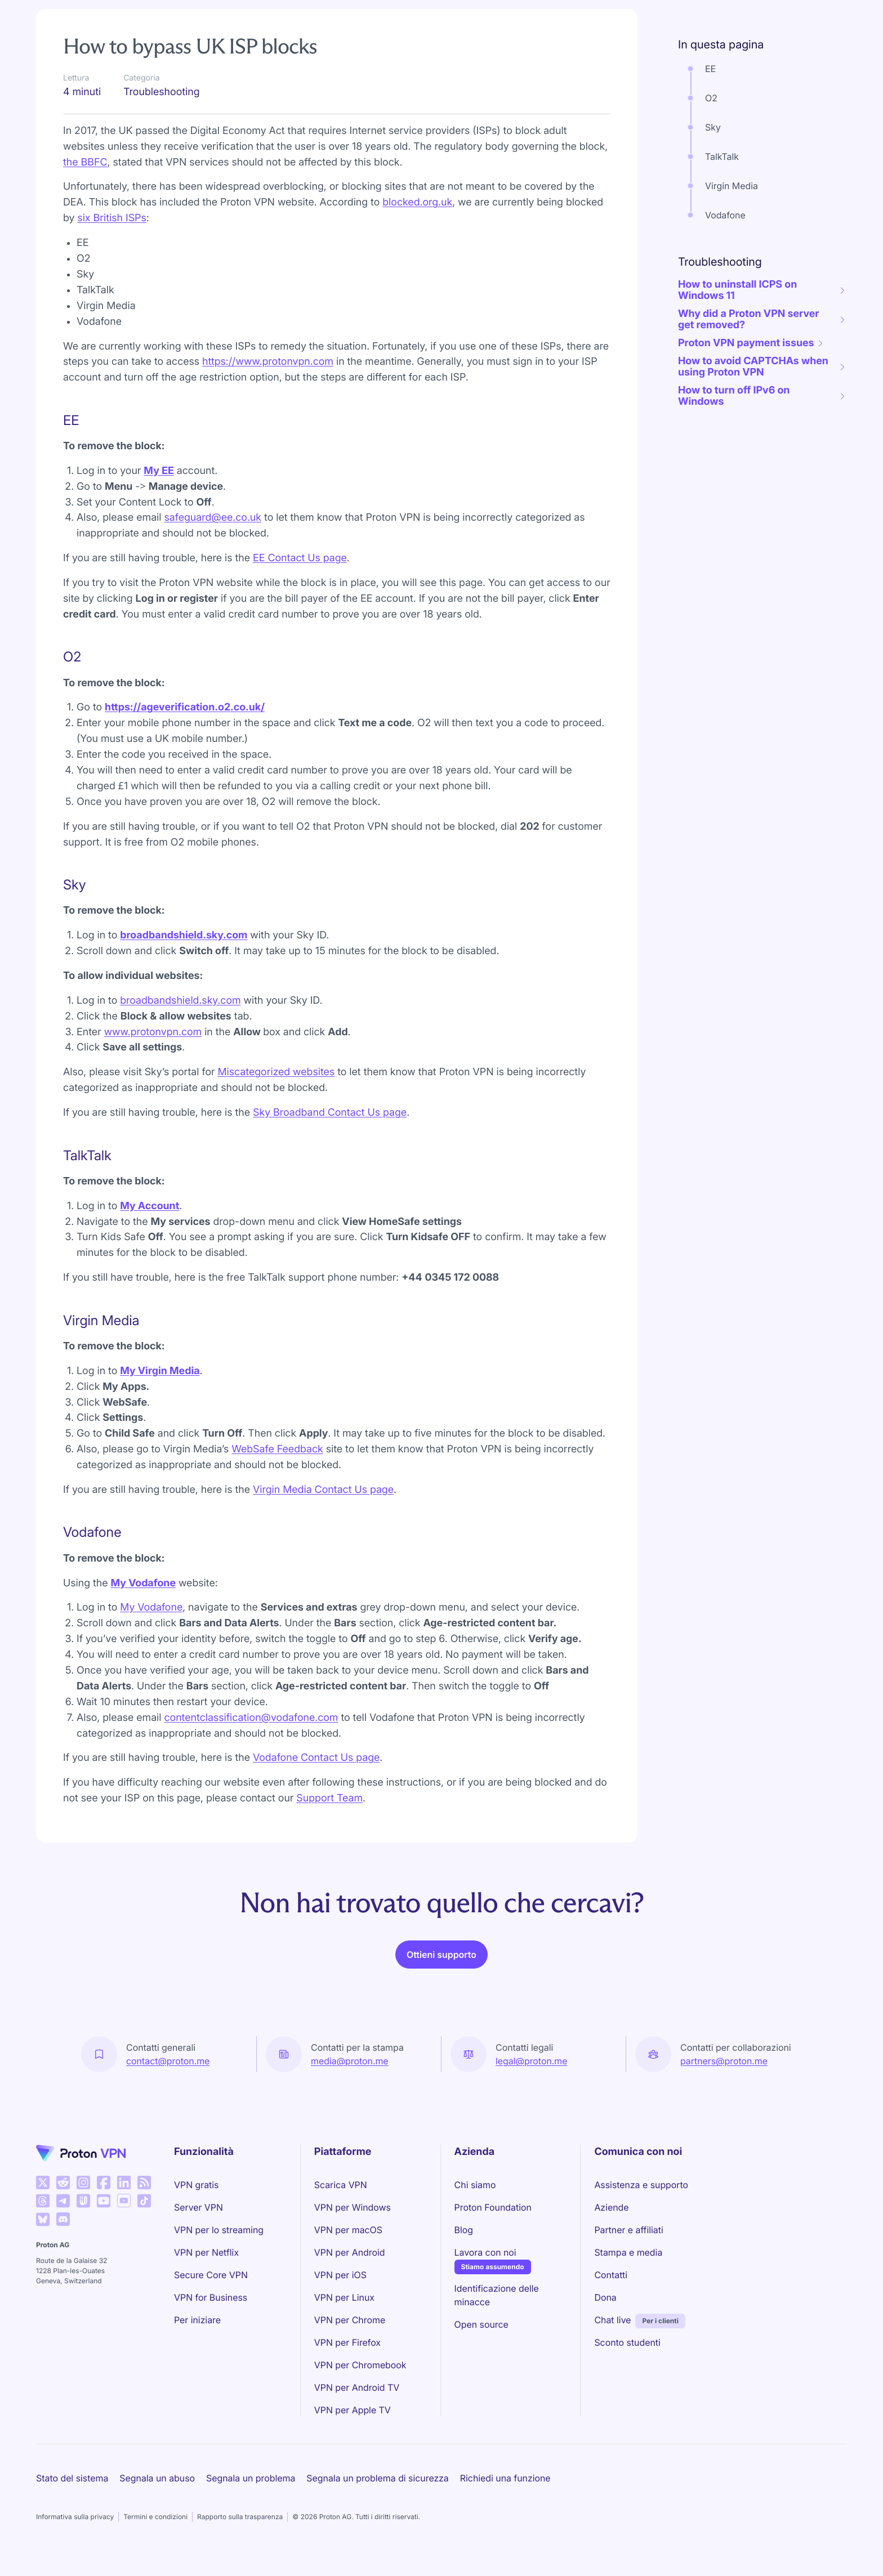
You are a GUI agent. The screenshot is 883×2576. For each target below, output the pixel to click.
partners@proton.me (724, 2061)
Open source (481, 2324)
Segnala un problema (250, 2478)
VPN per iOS (340, 2274)
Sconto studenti (627, 2342)
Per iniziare (197, 2319)
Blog (463, 2229)
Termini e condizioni (155, 2516)
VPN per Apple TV (352, 2410)
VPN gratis (196, 2184)
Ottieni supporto (441, 1954)
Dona (605, 2297)
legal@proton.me (531, 2061)
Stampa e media (628, 2252)
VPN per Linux (344, 2297)
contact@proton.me (167, 2061)
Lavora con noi (485, 2252)
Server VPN (198, 2207)
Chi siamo (475, 2184)
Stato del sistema (72, 2478)
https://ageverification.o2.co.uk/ (185, 707)
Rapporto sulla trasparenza (240, 2516)
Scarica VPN (340, 2184)
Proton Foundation (493, 2207)
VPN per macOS (348, 2229)
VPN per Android (349, 2252)
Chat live (612, 2319)
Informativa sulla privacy (75, 2516)
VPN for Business (210, 2297)
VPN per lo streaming (219, 2229)
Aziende (611, 2207)
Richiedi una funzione (505, 2478)
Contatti (610, 2274)
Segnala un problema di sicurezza (377, 2478)
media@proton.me (350, 2061)
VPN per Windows (352, 2207)
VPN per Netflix (206, 2252)
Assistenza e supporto (641, 2184)
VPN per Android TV (356, 2387)
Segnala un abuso (157, 2478)
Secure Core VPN (211, 2274)
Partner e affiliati (628, 2229)
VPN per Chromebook (360, 2365)
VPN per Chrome (349, 2319)
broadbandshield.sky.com (183, 935)
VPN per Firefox (347, 2342)
